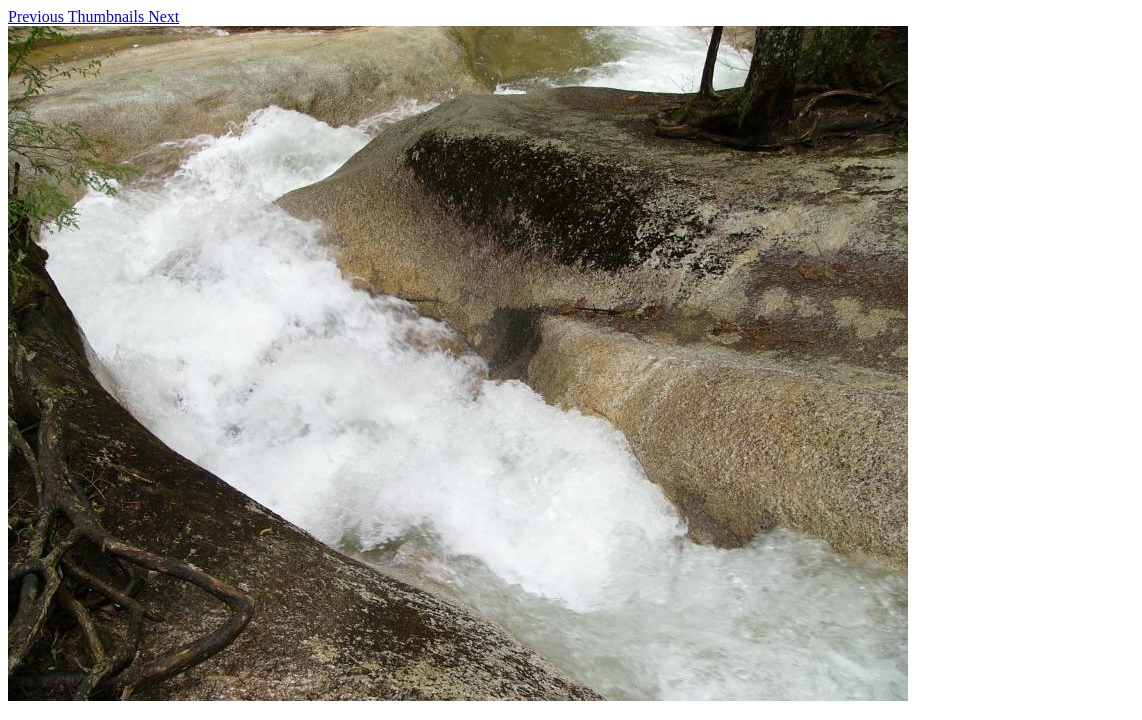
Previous (38, 16)
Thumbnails (108, 16)
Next (163, 16)
